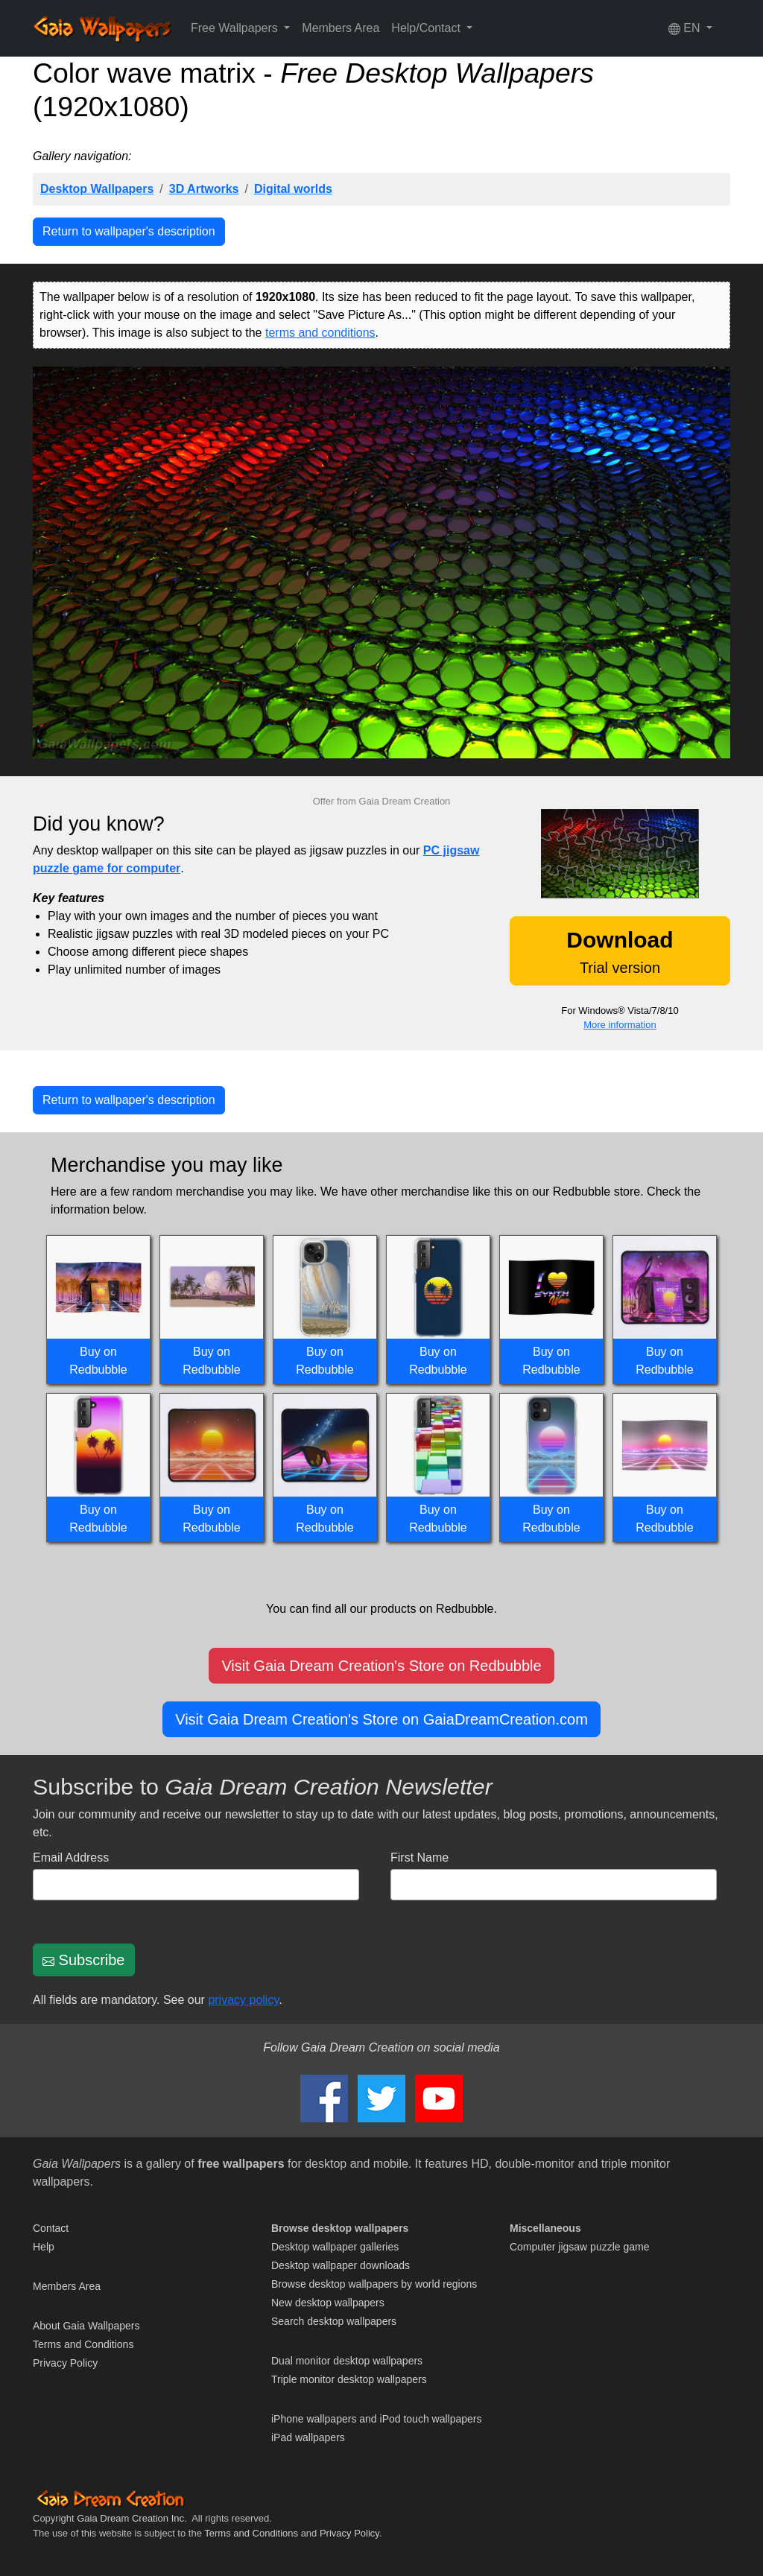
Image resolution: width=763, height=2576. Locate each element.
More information (619, 1024)
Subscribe (83, 1960)
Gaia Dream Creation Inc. (131, 2518)
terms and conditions (320, 332)
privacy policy (243, 1999)
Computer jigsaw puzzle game (580, 2247)
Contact (51, 2228)
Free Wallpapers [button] (236, 28)
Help (43, 2247)
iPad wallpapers (308, 2437)
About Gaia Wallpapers (86, 2326)
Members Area (340, 28)
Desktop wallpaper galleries (335, 2247)
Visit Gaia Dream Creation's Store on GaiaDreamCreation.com (381, 1719)
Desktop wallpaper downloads (340, 2265)
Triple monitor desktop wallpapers (349, 2379)
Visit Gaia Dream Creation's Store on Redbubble (381, 1665)
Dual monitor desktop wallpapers (346, 2361)
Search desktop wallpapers (333, 2321)
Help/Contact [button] (427, 28)
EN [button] (685, 28)
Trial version (619, 951)
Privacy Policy (65, 2363)
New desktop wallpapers (327, 2303)
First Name (419, 1857)
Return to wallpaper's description (128, 231)
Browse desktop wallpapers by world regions (374, 2284)
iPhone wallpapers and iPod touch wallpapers (376, 2419)
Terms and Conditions (83, 2344)
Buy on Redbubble (98, 1360)
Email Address (71, 1857)
